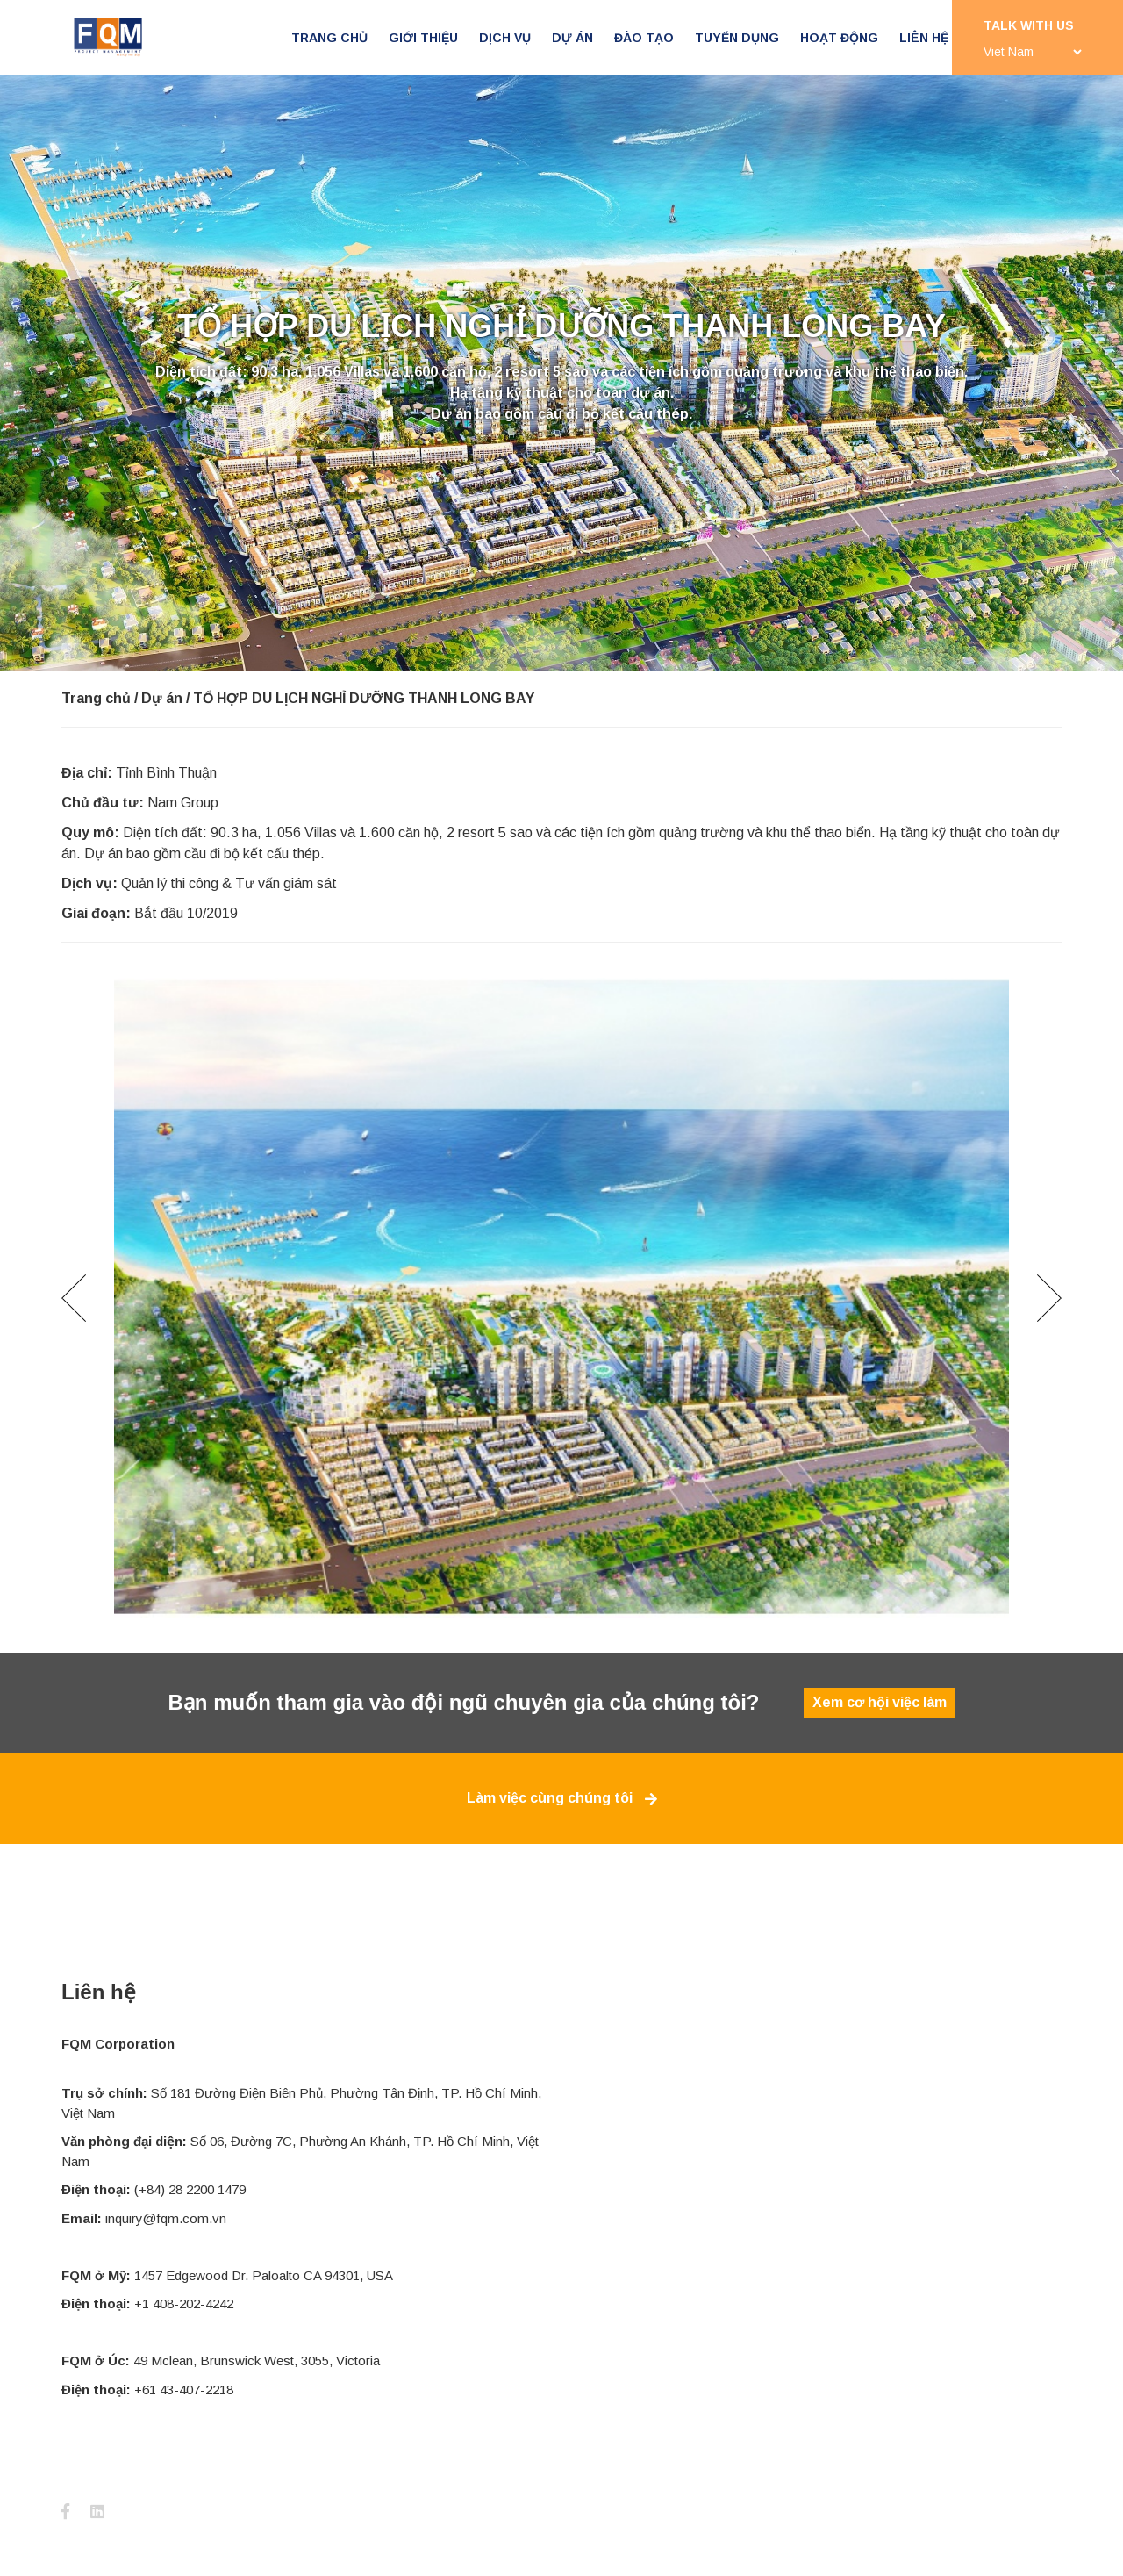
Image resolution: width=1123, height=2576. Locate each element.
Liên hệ (923, 38)
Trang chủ (329, 38)
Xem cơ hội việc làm (879, 1702)
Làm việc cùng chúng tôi (562, 1797)
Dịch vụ (505, 38)
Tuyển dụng (737, 38)
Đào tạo (644, 38)
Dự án (572, 38)
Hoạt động (839, 38)
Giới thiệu (423, 38)
